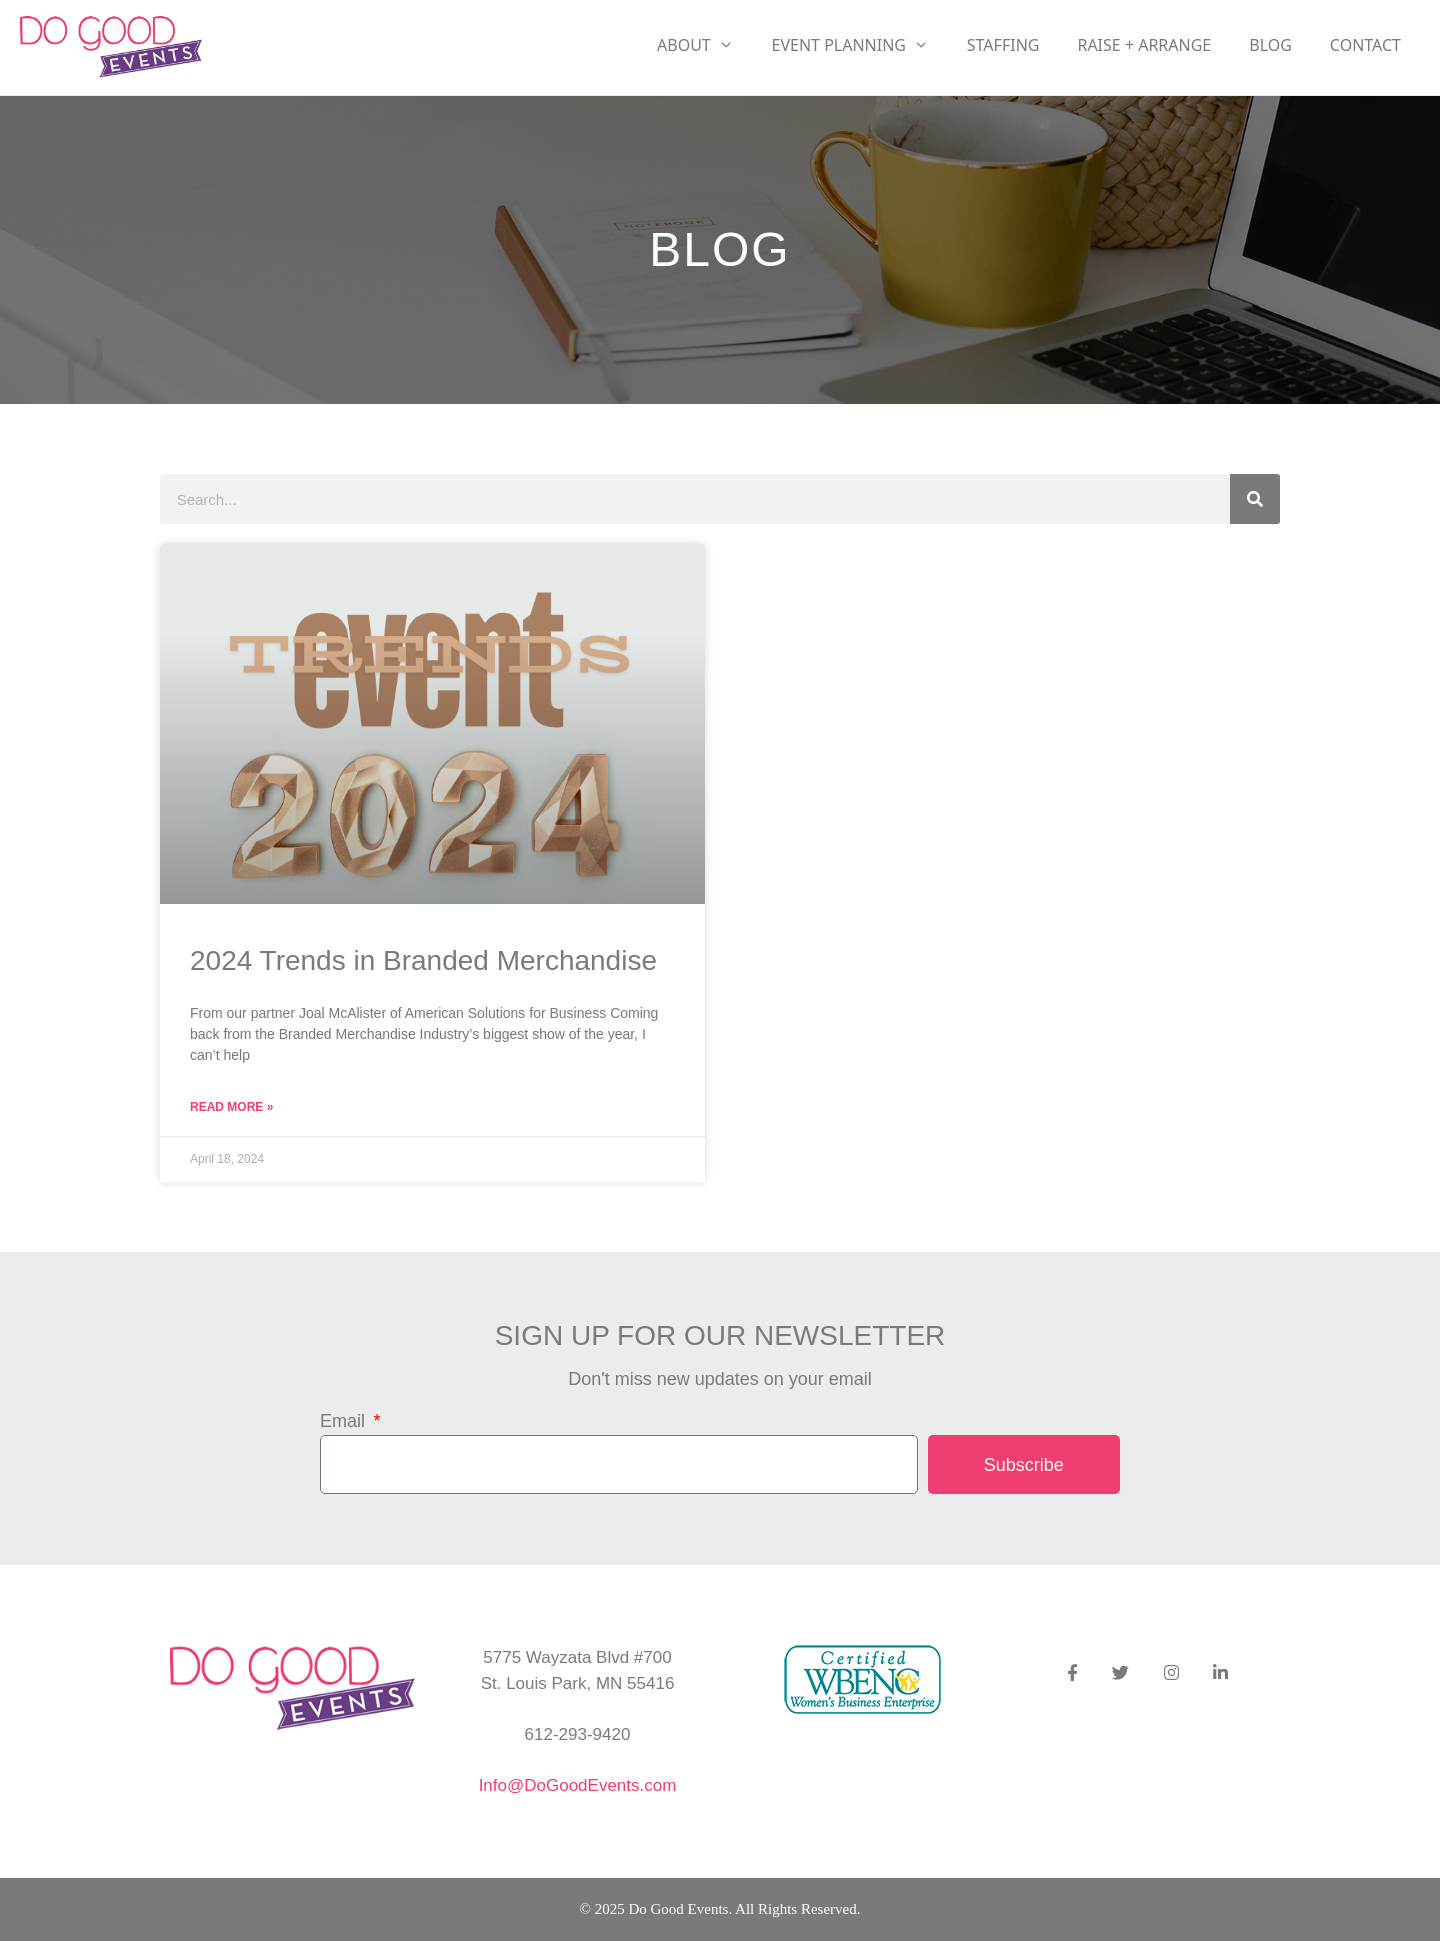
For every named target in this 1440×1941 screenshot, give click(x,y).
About (705, 45)
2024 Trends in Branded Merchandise (423, 960)
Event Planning (860, 45)
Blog (1270, 45)
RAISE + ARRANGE (1144, 45)
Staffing (1003, 45)
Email (345, 1421)
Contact (1365, 45)
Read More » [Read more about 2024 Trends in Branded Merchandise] (231, 1107)
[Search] (1255, 499)
